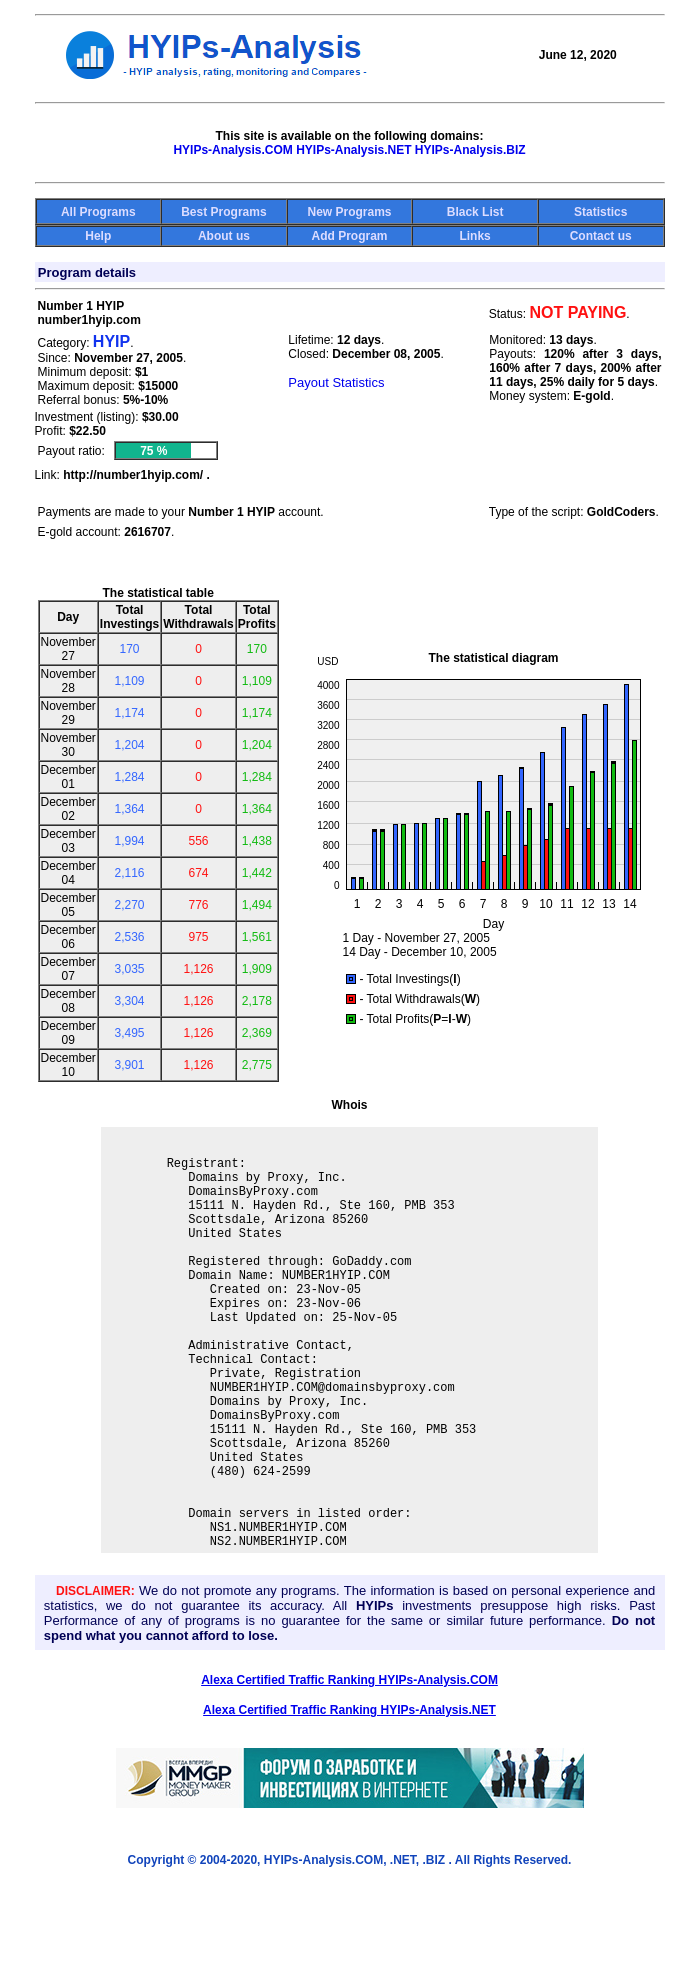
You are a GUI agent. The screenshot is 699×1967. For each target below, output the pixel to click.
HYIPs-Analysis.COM (232, 150)
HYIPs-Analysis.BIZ (470, 150)
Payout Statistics (336, 382)
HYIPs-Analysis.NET (353, 150)
